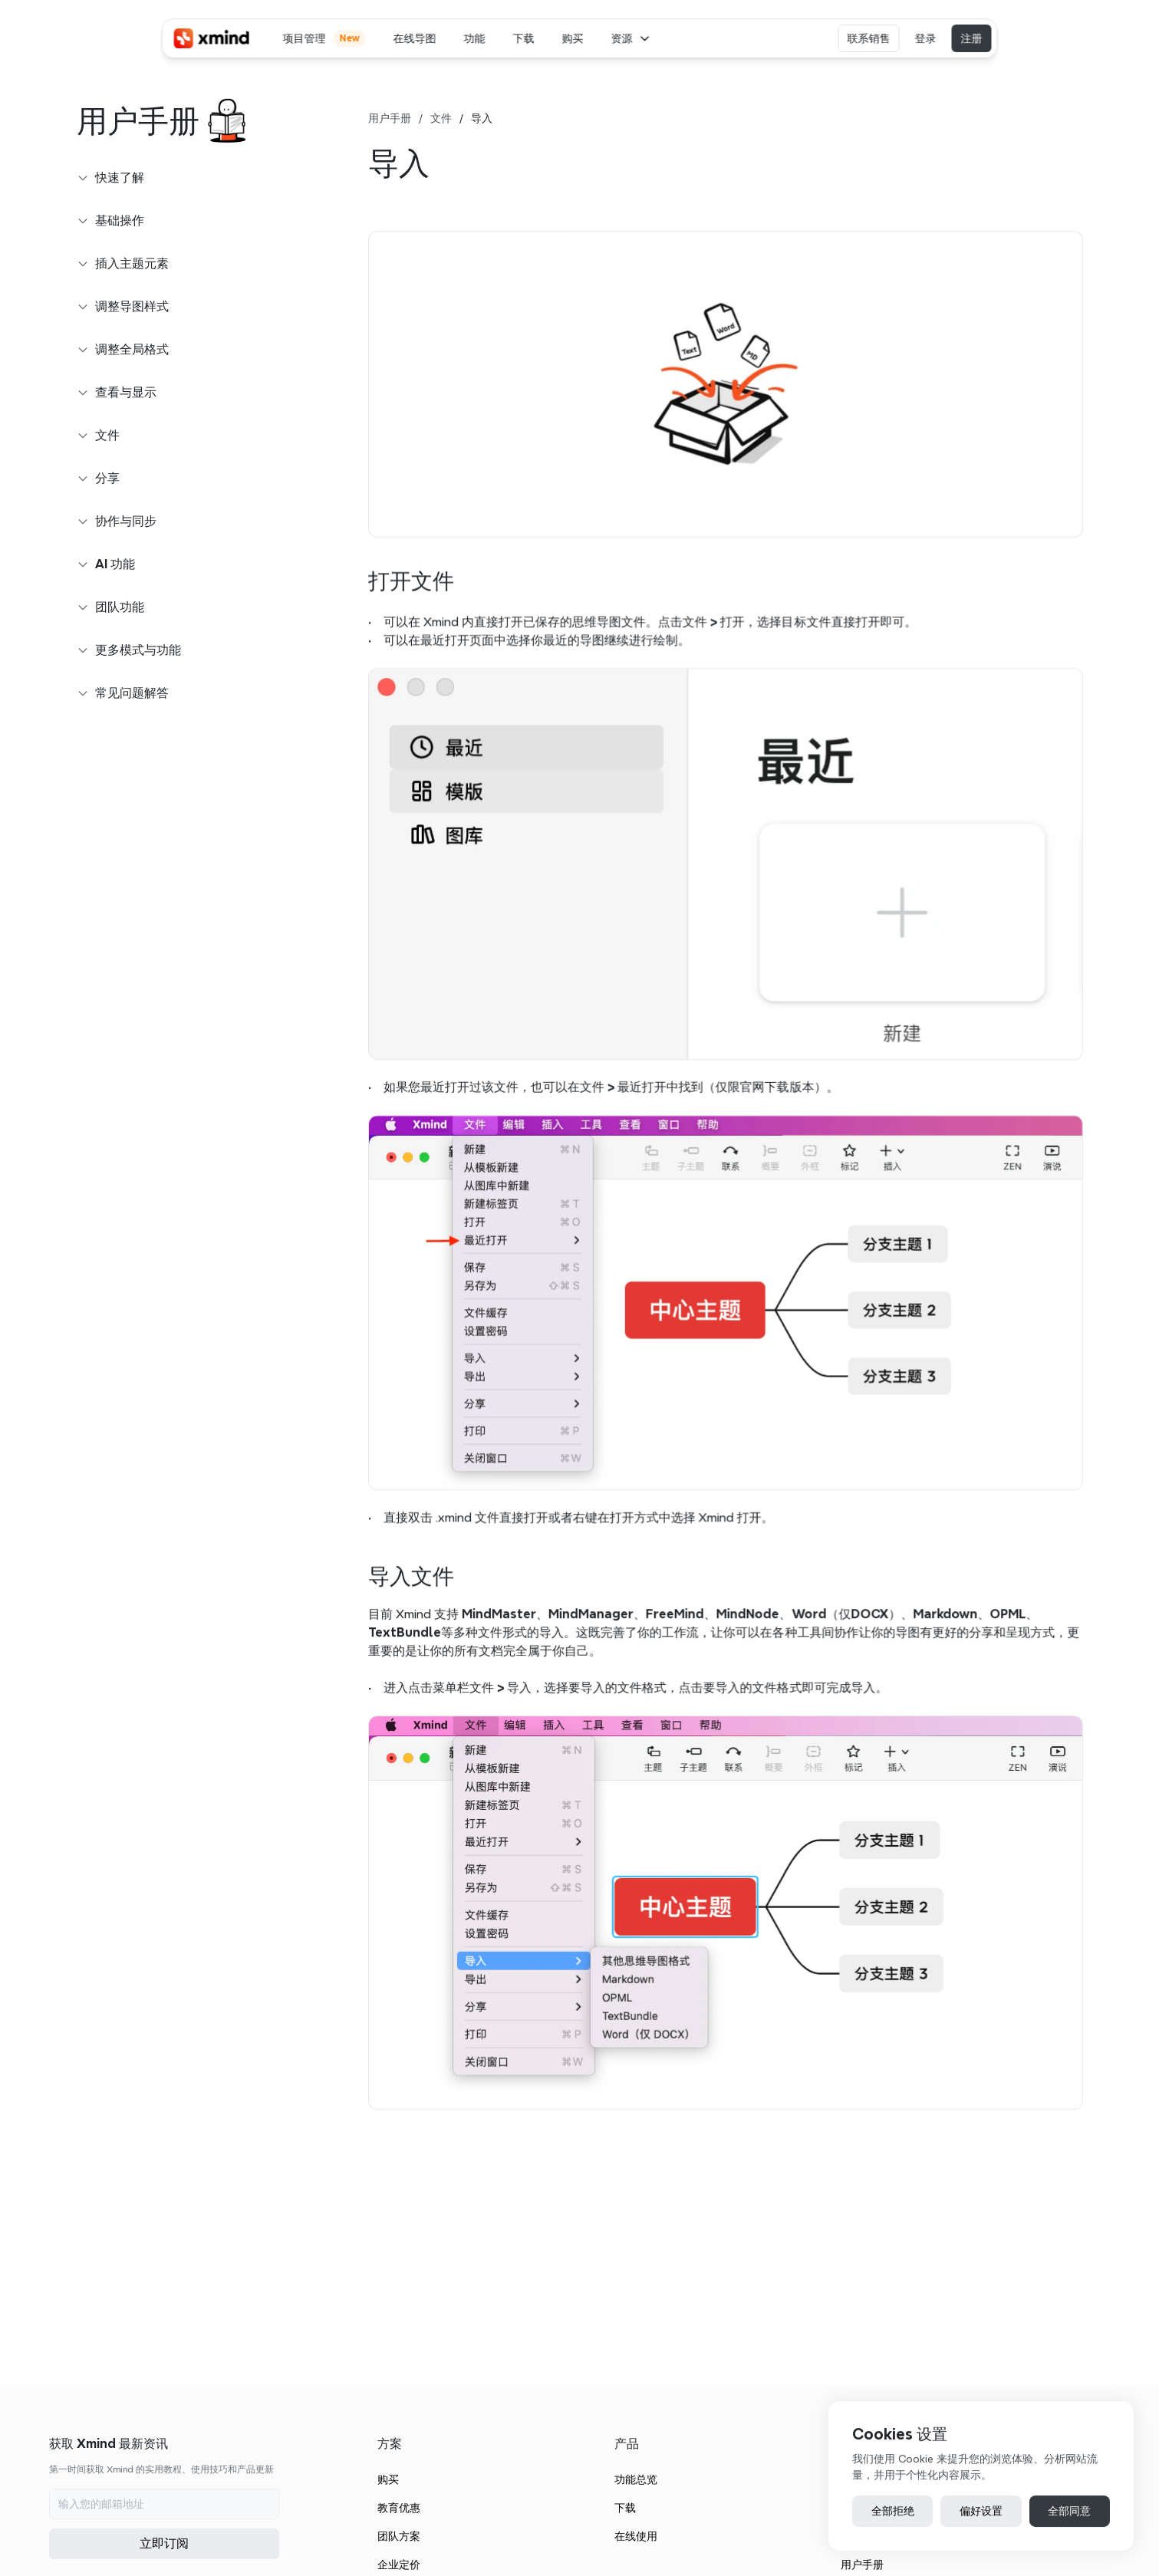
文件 (441, 118)
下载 (625, 2507)
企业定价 (398, 2564)
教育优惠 (398, 2507)
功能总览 (635, 2479)
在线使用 (635, 2536)
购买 (388, 2479)
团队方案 (398, 2536)
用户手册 (389, 118)
